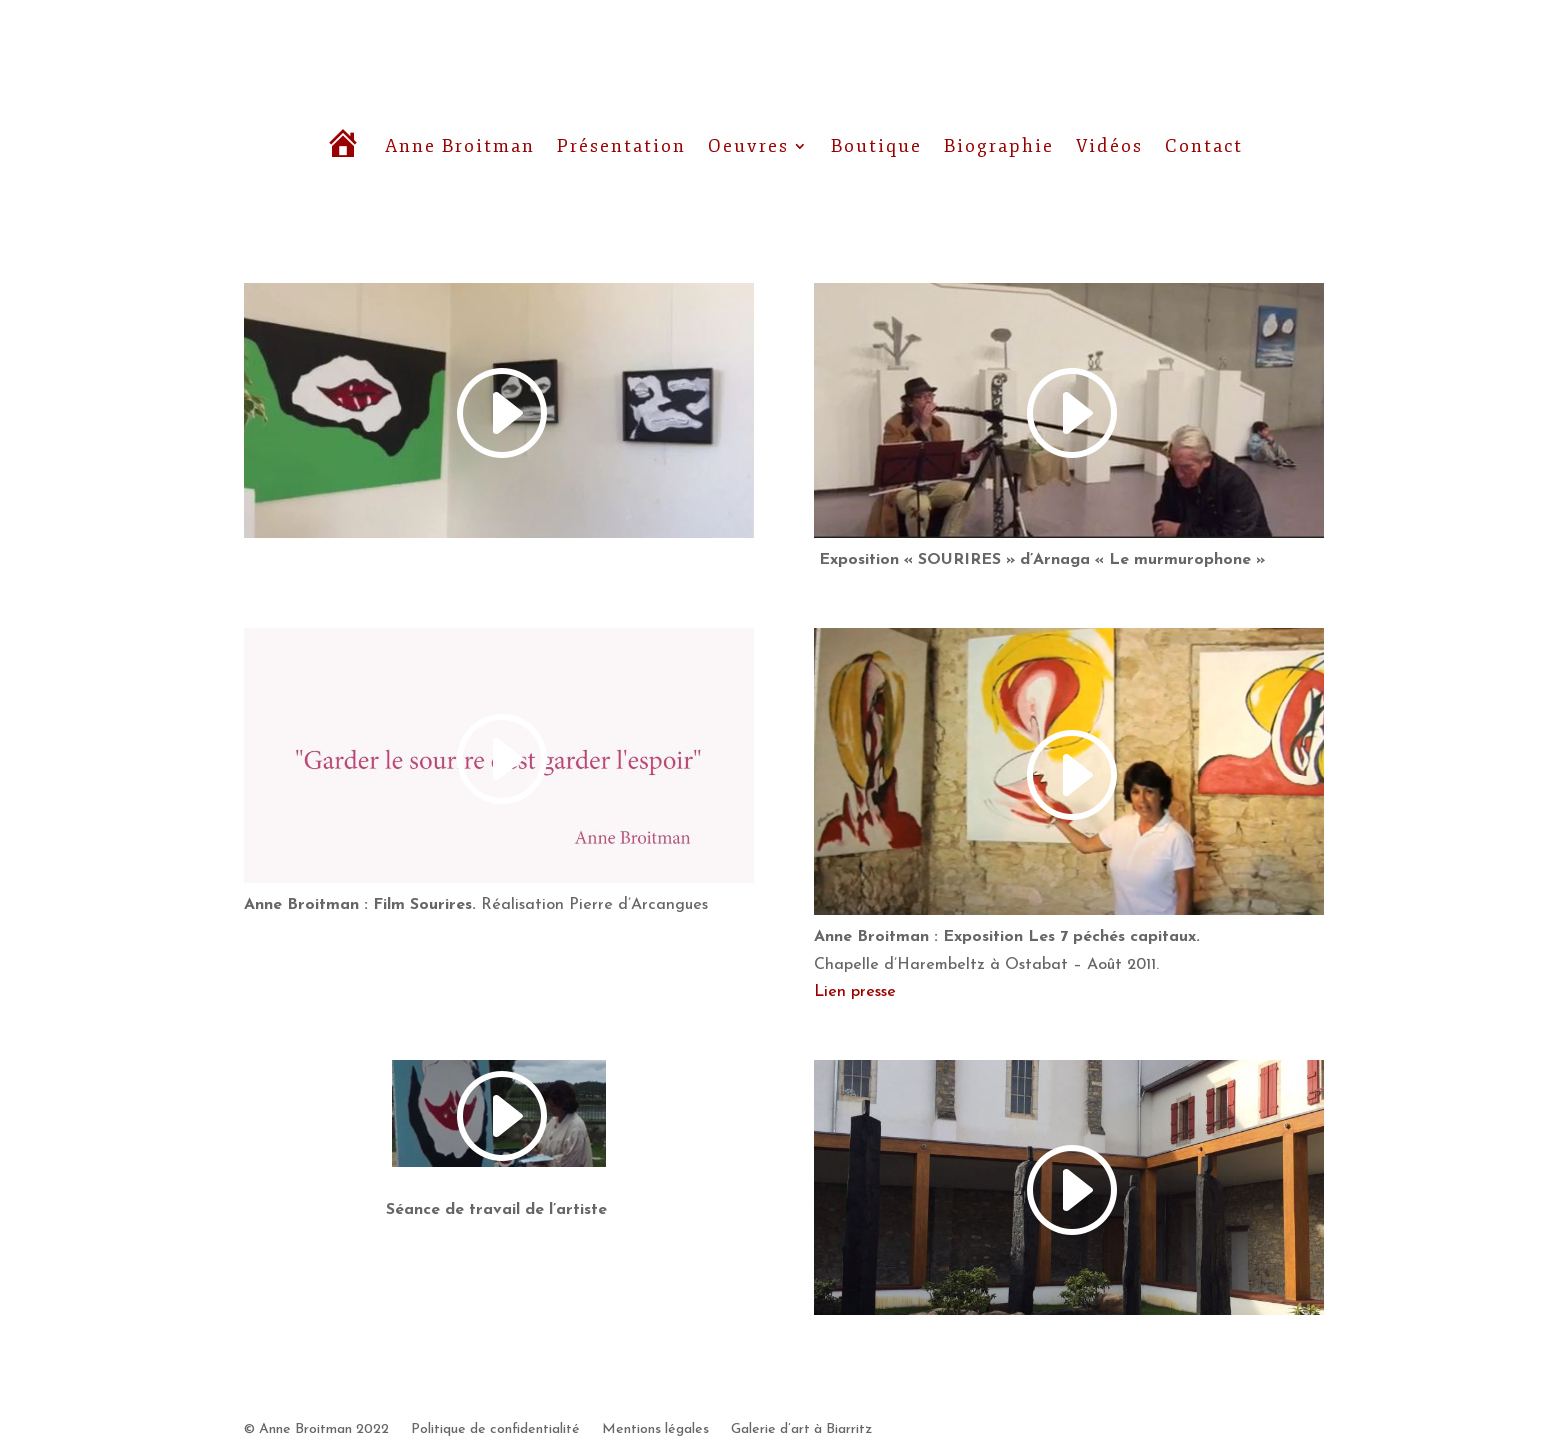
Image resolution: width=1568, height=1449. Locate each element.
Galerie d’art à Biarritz (801, 1430)
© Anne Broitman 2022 (316, 1430)
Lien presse (855, 992)
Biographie (999, 146)
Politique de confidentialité (495, 1430)
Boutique (876, 146)
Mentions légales (655, 1430)
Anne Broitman (460, 146)
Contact (1204, 146)
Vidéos (1109, 146)
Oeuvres (748, 146)
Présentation (621, 146)
